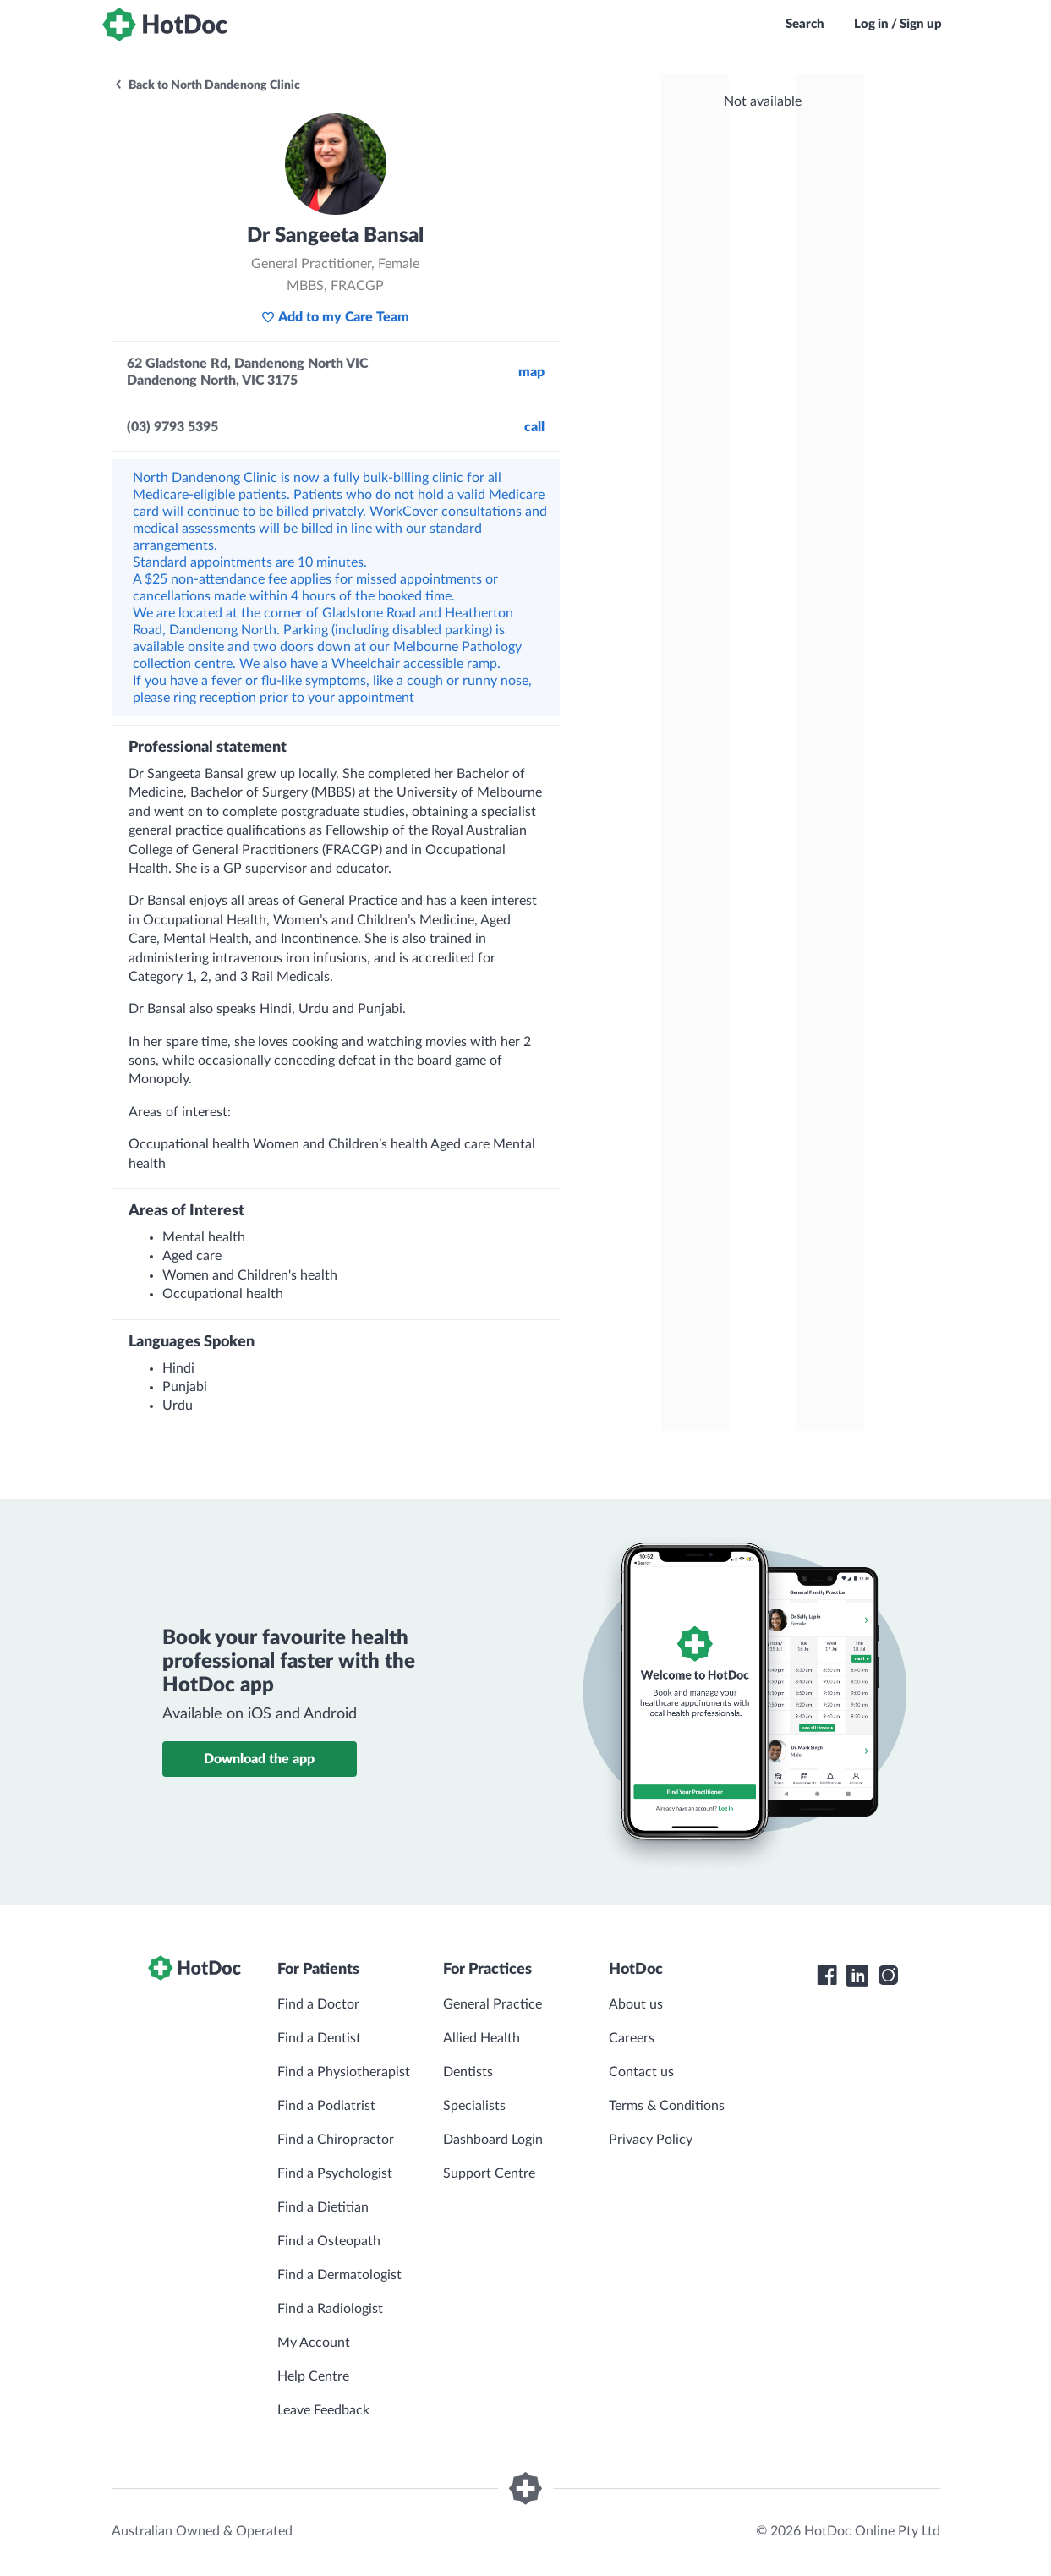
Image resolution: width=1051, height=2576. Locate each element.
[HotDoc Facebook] (827, 1976)
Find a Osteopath (328, 2241)
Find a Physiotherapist (343, 2072)
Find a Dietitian (323, 2207)
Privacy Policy (650, 2139)
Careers (631, 2038)
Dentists (468, 2072)
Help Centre (313, 2376)
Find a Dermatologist (339, 2275)
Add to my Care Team (335, 317)
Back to (206, 85)
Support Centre (489, 2173)
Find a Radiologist (330, 2309)
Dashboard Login (493, 2139)
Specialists (474, 2106)
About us (636, 2004)
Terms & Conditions (667, 2106)
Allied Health (481, 2038)
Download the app (259, 1759)
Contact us (641, 2072)
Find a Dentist (319, 2038)
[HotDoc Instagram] (888, 1976)
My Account (313, 2342)
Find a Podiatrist (326, 2106)
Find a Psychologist (334, 2173)
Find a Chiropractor (335, 2139)
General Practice (492, 2004)
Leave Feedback (323, 2410)
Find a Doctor (318, 2004)
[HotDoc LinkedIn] (857, 1976)
